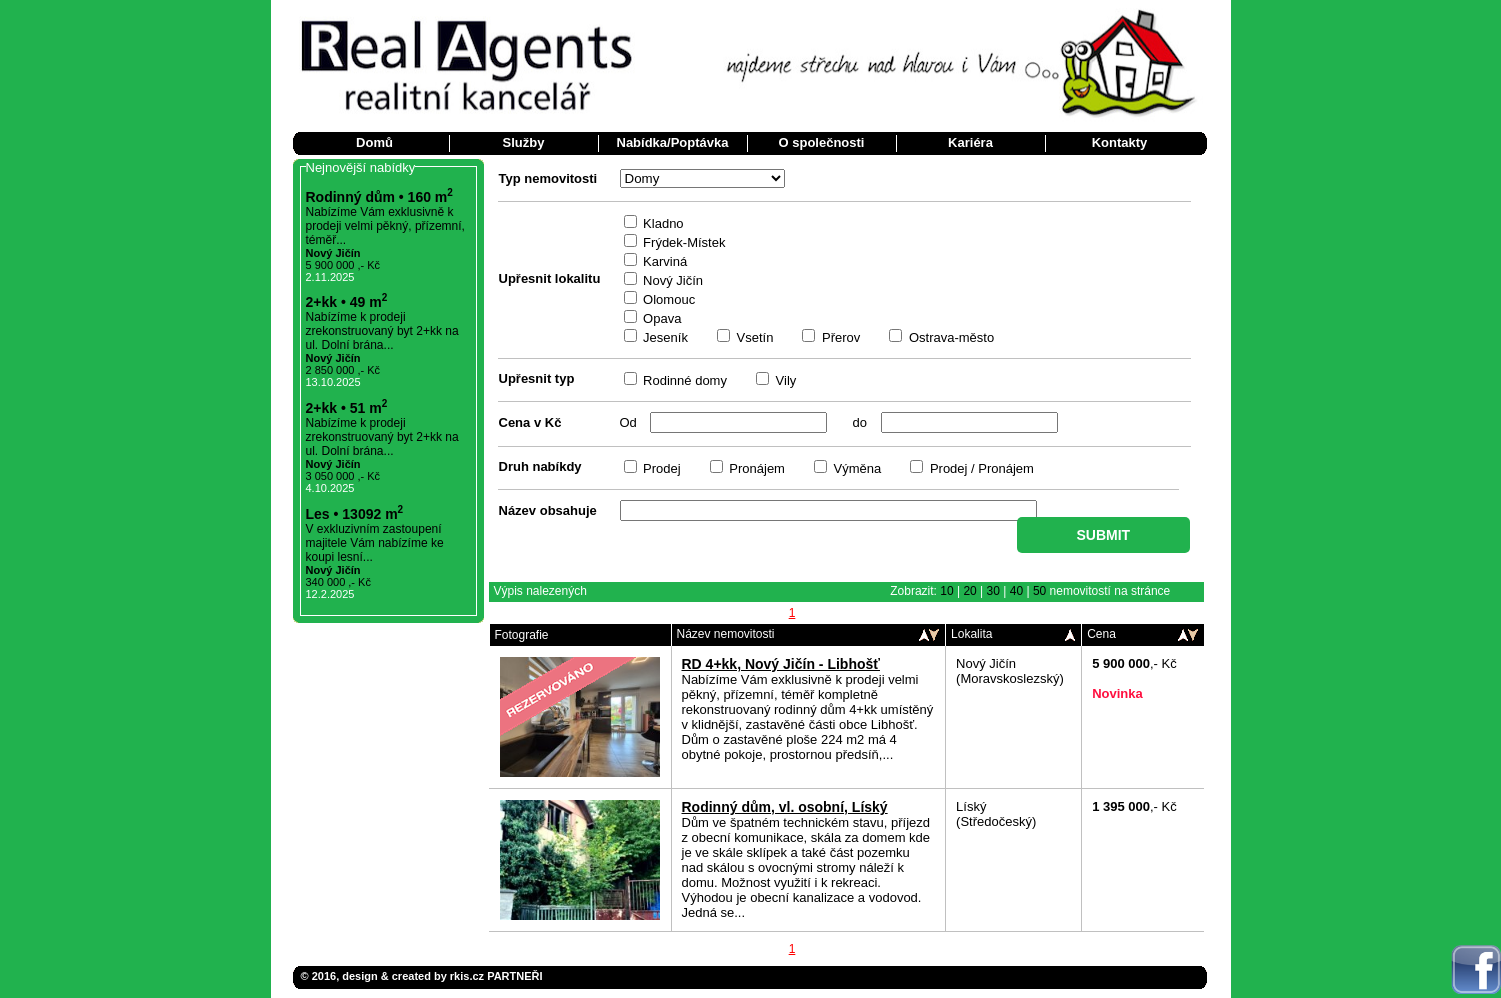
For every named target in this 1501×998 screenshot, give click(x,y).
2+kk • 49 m (347, 302)
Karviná (664, 261)
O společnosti (822, 142)
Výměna (855, 468)
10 (946, 591)
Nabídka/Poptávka (673, 142)
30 (993, 591)
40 (1016, 591)
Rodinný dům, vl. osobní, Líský (785, 807)
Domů (374, 142)
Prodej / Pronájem (980, 468)
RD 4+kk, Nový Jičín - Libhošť (781, 664)
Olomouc (668, 299)
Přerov (839, 337)
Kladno (662, 223)
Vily (784, 380)
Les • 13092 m (355, 514)
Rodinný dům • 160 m (379, 197)
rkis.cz (467, 976)
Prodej (660, 468)
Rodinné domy (683, 380)
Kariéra (970, 142)
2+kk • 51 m (347, 408)
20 (969, 591)
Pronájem (755, 468)
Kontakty (1120, 142)
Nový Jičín (672, 280)
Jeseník (664, 337)
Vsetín (753, 337)
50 (1039, 591)
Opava (661, 318)
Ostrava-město (949, 337)
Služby (524, 142)
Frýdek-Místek (683, 242)
